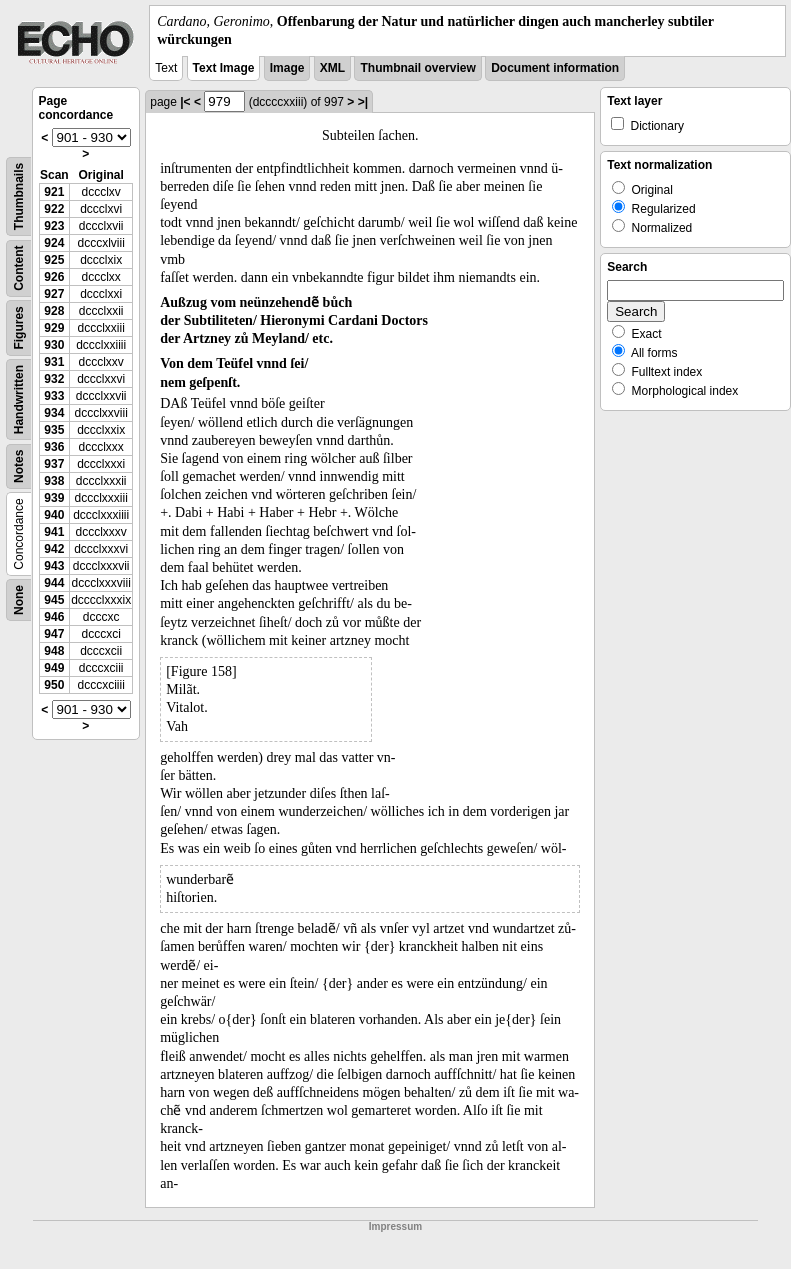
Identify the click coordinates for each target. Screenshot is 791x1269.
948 (54, 651)
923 (54, 226)
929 (54, 328)
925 (54, 260)
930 (54, 345)
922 (54, 209)
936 (54, 447)
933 (54, 396)
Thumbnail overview (417, 68)
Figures (19, 328)
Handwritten (19, 399)
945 (54, 600)
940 (54, 515)
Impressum (395, 1226)
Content (19, 268)
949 (54, 668)
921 (54, 192)
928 (54, 311)
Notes (19, 466)
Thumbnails (19, 196)
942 (54, 549)
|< (185, 102)
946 (54, 617)
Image (287, 68)
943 (54, 566)
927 (54, 294)
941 (54, 532)
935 (54, 430)
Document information (555, 68)
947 (54, 634)
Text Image (224, 68)
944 (54, 583)
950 (54, 685)
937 (54, 464)
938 (54, 481)
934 (54, 413)
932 (54, 379)
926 (54, 277)
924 (54, 243)
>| (363, 102)
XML (332, 68)
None (19, 600)
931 (54, 362)
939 (54, 498)
